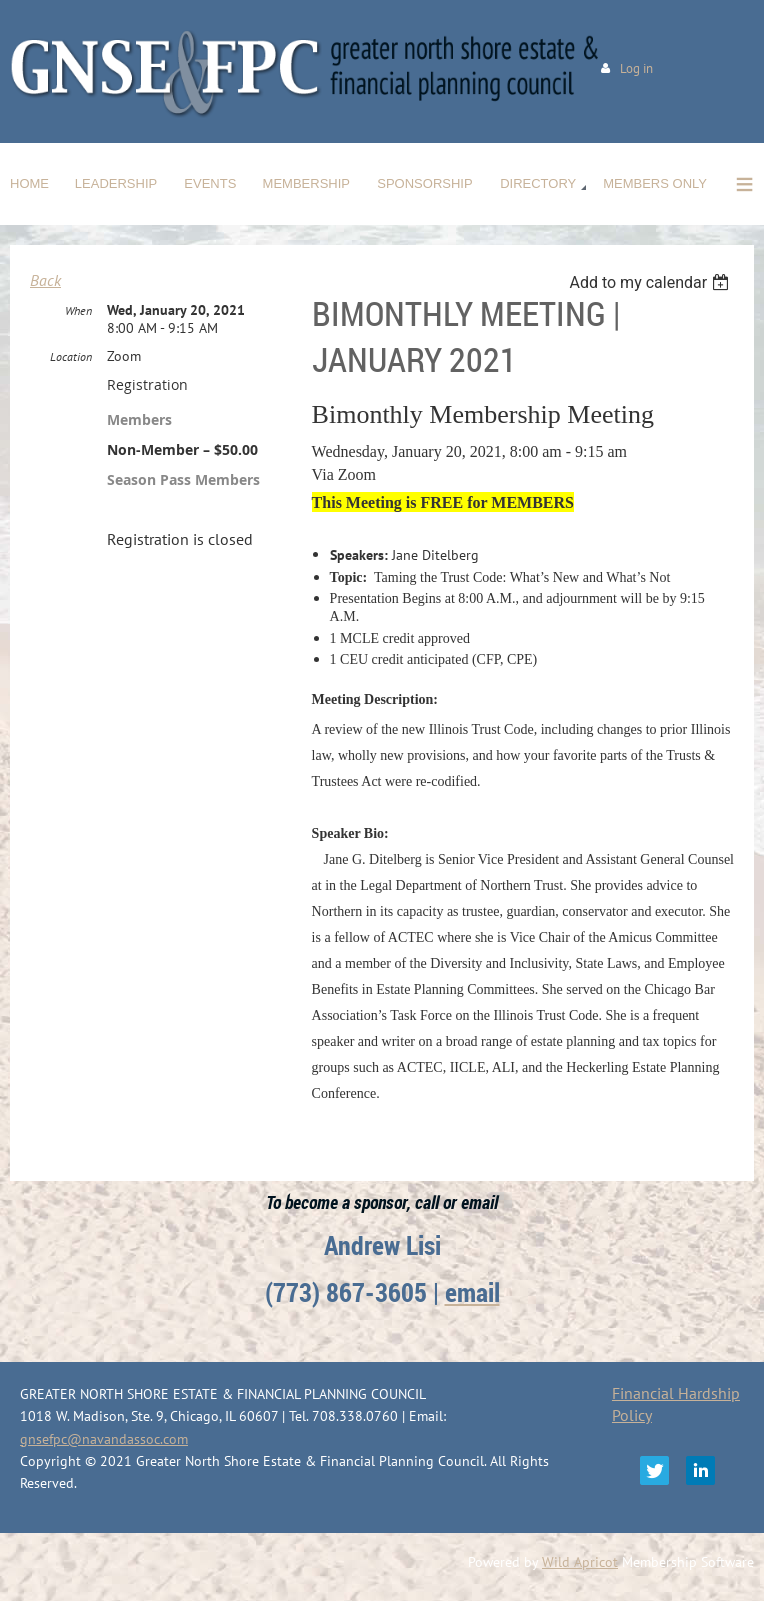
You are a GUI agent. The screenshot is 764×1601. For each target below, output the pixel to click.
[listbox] (651, 282)
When (78, 310)
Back (45, 280)
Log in (636, 68)
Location (71, 356)
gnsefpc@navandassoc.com (104, 1439)
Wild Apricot (580, 1562)
